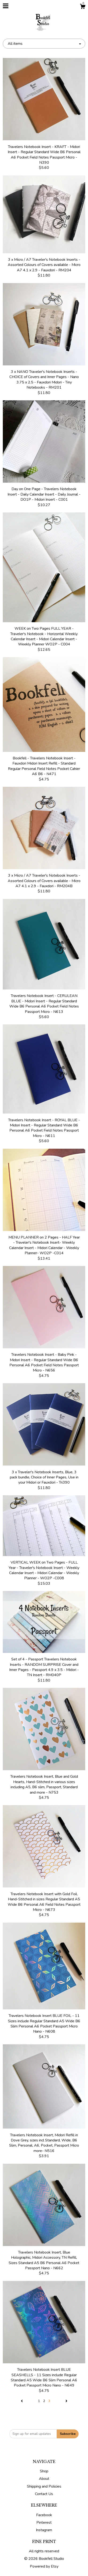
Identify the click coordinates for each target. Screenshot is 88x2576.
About (44, 2478)
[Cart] (82, 7)
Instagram (44, 2530)
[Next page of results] (66, 2401)
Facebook (44, 2515)
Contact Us (44, 2493)
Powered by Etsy (44, 2566)
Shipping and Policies (44, 2486)
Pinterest (44, 2522)
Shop (44, 2471)
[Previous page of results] (22, 2401)
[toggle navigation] (5, 6)
